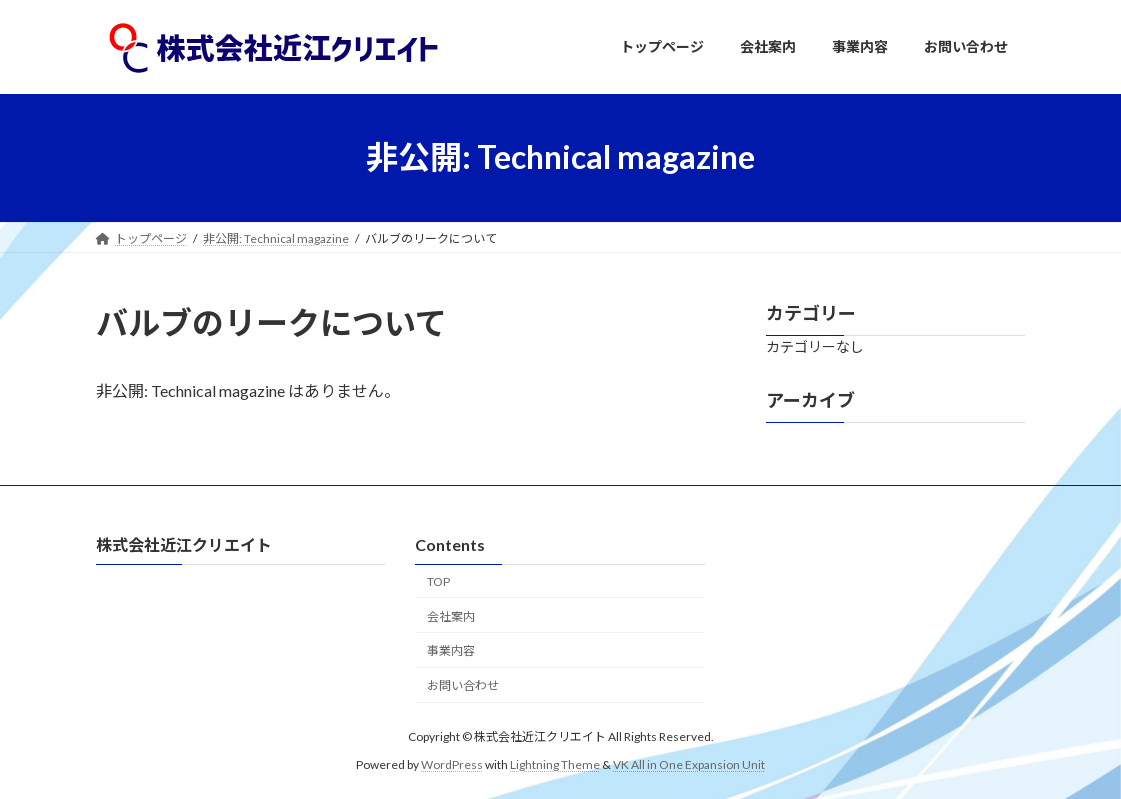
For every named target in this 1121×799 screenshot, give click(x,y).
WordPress (452, 763)
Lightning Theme (555, 763)
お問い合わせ (463, 685)
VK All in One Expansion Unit (689, 763)
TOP (438, 580)
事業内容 (451, 650)
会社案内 (451, 615)
